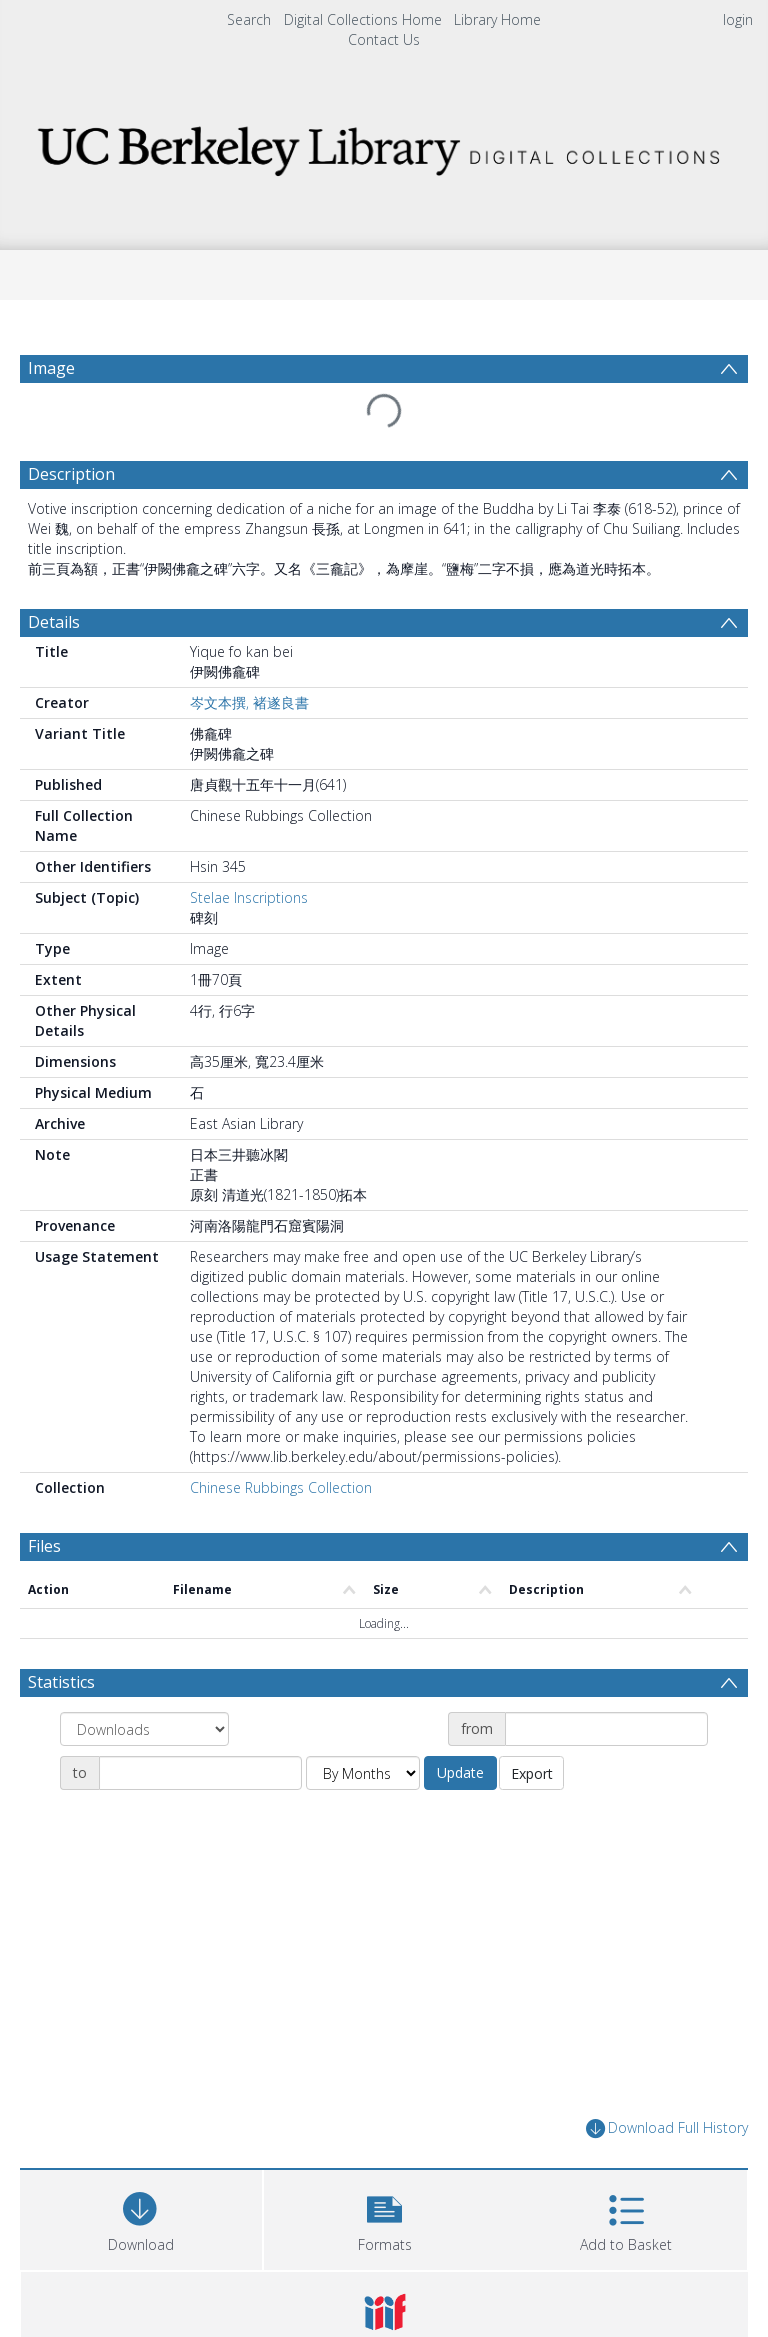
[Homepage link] (383, 145)
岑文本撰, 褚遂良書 (249, 702)
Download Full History (667, 2128)
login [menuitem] (738, 19)
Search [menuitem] (249, 19)
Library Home (497, 19)
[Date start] (606, 1729)
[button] (385, 2217)
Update (460, 1772)
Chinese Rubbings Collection (281, 1487)
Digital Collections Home (363, 19)
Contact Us (384, 39)
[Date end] (200, 1773)
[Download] (141, 2217)
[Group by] (144, 1729)
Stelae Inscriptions (249, 897)
